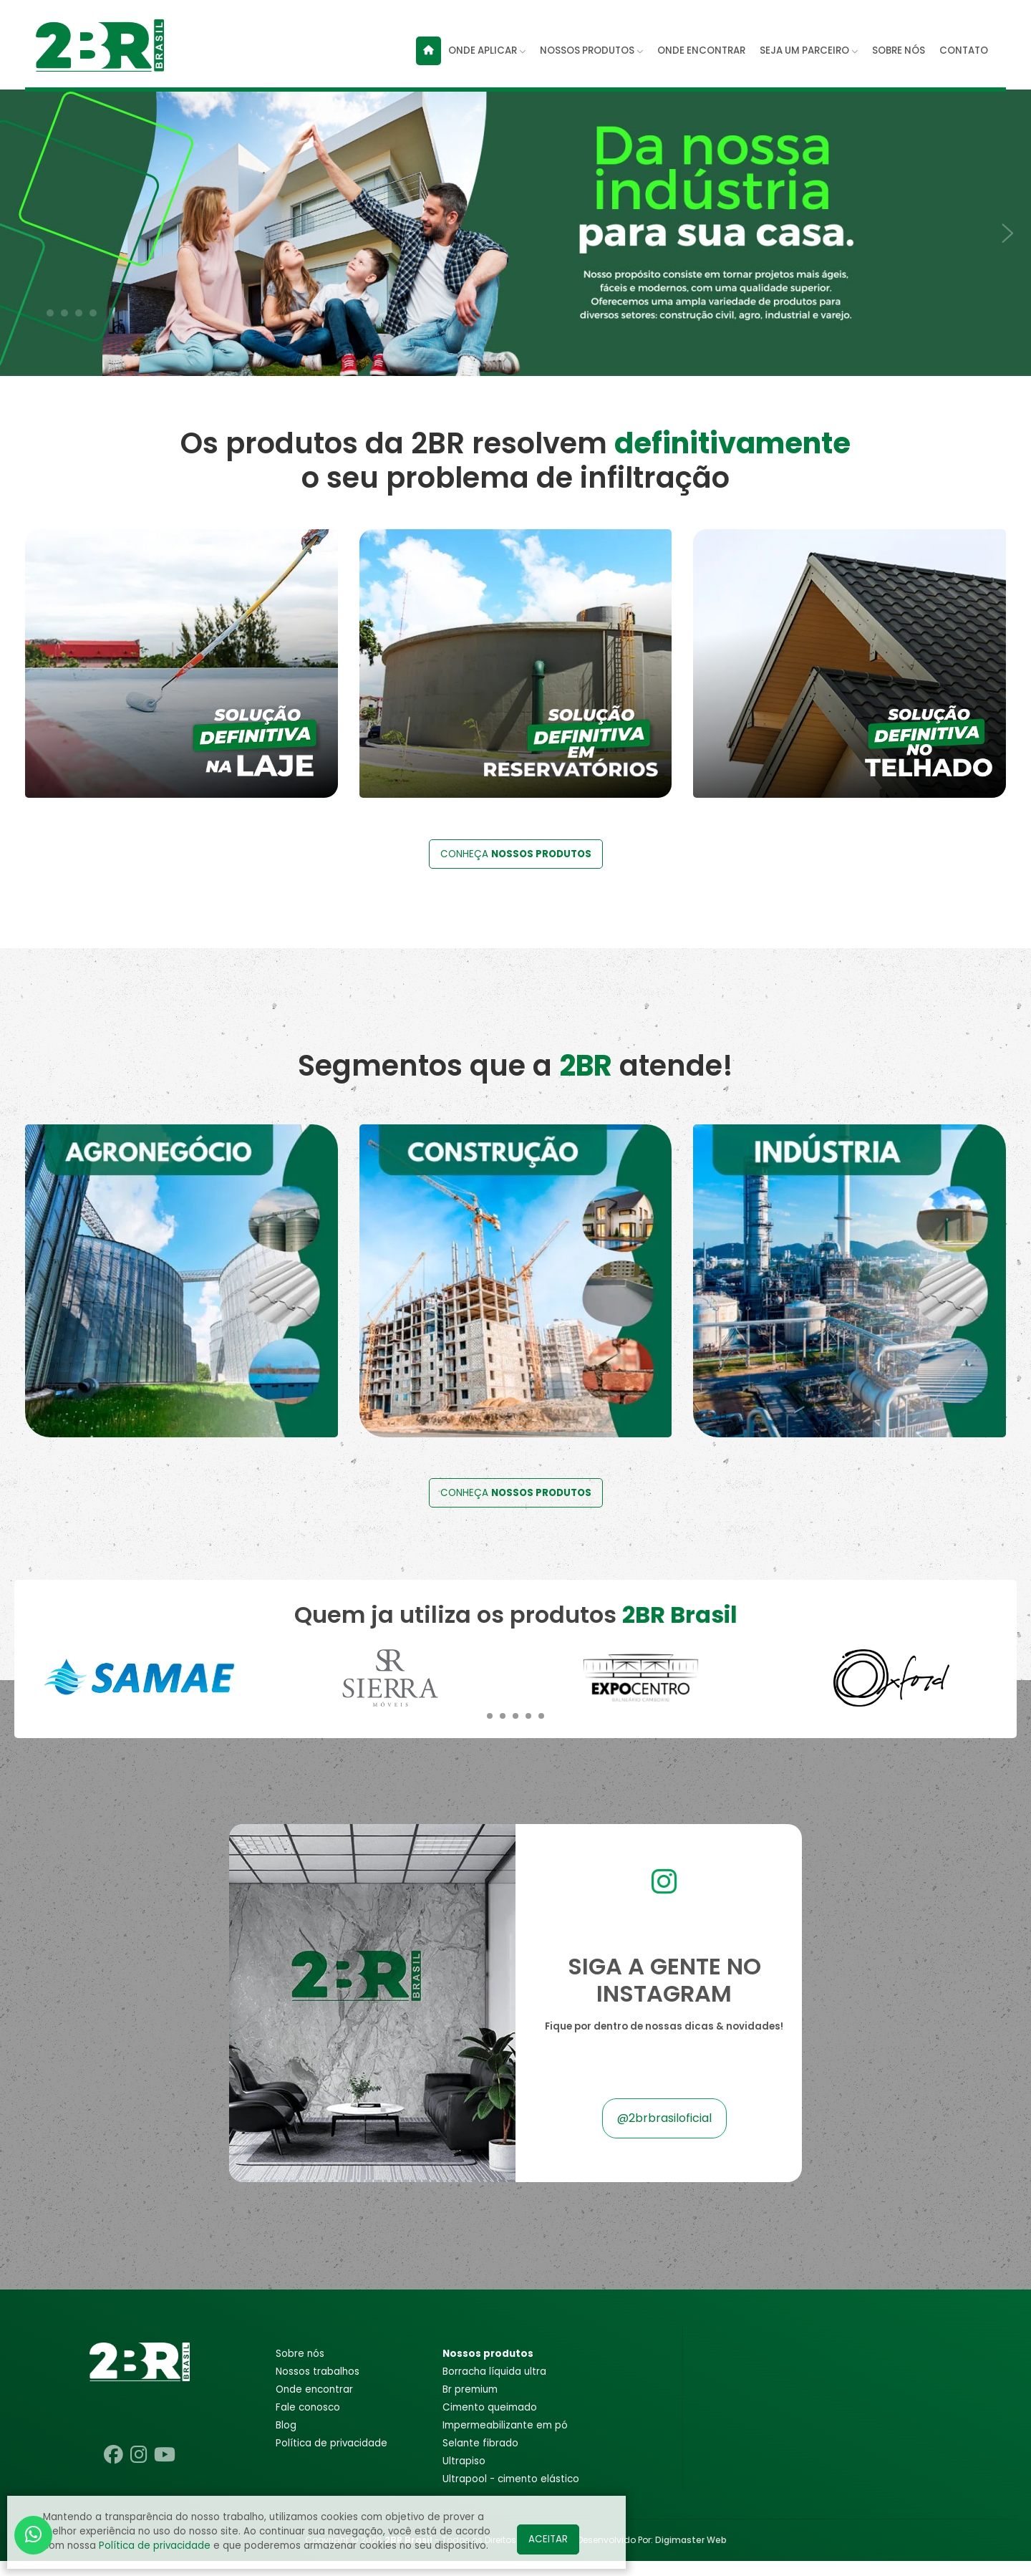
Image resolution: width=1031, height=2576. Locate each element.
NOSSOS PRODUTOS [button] (591, 50)
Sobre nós (300, 2368)
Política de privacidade (154, 2545)
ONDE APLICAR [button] (487, 50)
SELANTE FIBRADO (480, 2458)
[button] (50, 313)
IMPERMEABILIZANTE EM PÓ (505, 2440)
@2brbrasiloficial (664, 2134)
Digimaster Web (691, 2555)
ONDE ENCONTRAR (701, 50)
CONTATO (963, 50)
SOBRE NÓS (898, 50)
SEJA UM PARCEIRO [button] (809, 50)
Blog (286, 2440)
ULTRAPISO (463, 2476)
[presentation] (21, 225)
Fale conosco (308, 2422)
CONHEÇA (515, 870)
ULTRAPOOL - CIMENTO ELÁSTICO (510, 2494)
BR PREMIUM (470, 2404)
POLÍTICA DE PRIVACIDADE (331, 2458)
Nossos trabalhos (317, 2386)
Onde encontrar (314, 2404)
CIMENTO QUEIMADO (489, 2422)
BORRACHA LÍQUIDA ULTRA (494, 2386)
